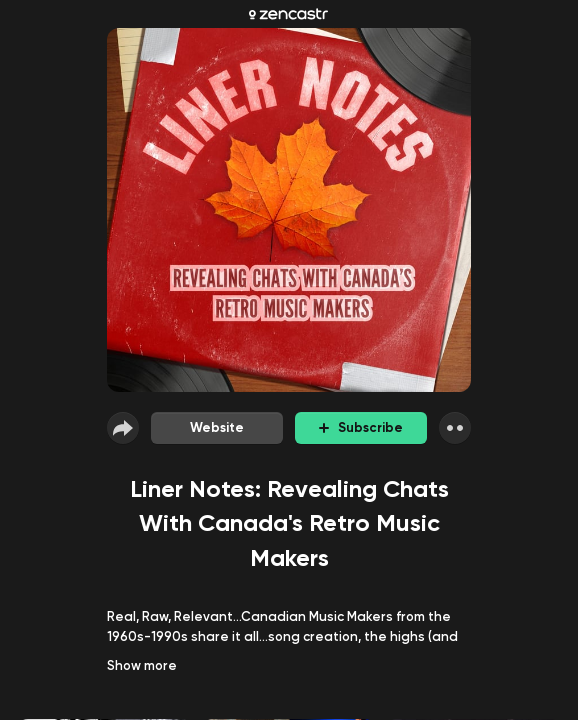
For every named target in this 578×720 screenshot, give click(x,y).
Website (217, 427)
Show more (142, 665)
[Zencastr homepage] (288, 14)
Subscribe (361, 427)
